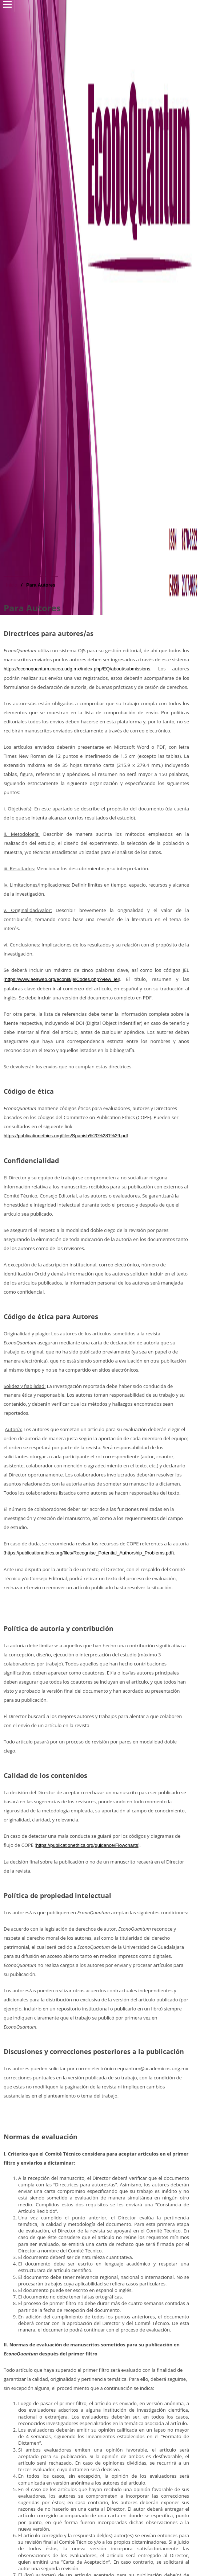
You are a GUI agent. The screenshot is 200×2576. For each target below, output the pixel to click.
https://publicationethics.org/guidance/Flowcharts (87, 1845)
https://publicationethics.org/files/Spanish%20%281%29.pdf (66, 1135)
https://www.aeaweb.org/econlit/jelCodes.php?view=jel (62, 979)
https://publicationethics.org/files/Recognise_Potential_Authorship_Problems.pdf (88, 1553)
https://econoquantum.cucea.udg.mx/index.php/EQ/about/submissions (77, 668)
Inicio (11, 585)
